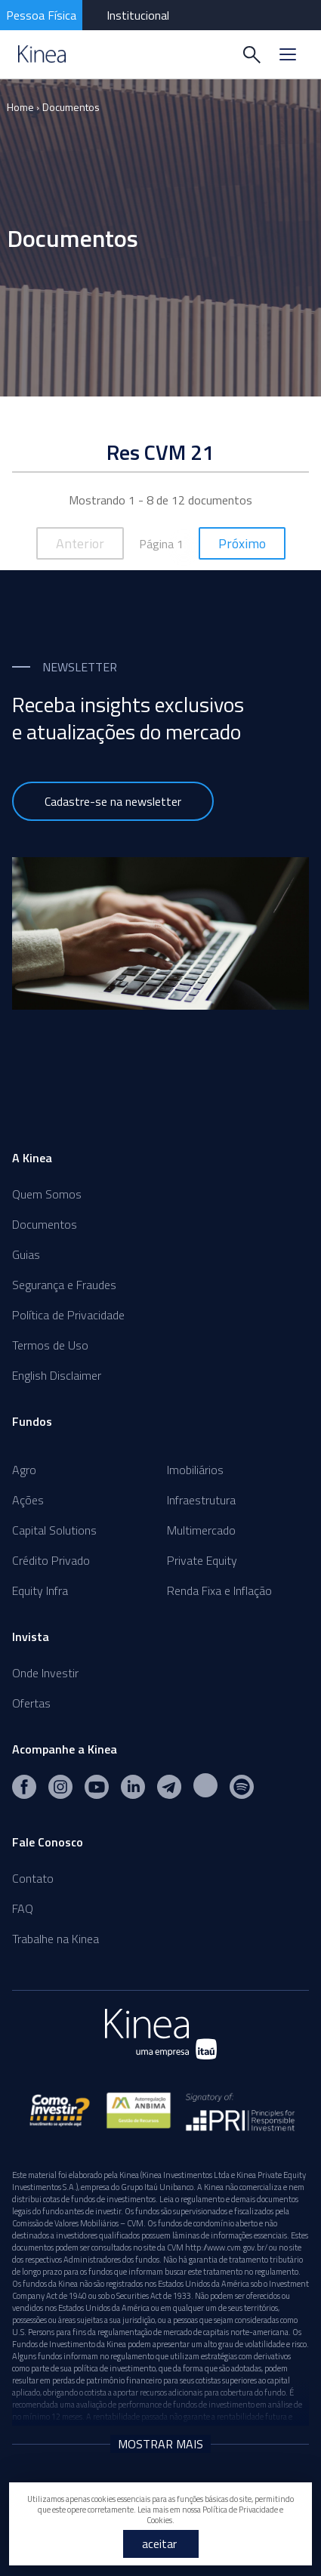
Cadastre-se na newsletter (113, 801)
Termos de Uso (50, 1345)
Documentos (71, 107)
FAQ (22, 1908)
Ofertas (31, 1703)
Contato (33, 1878)
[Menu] (288, 54)
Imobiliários (195, 1470)
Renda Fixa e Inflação (219, 1590)
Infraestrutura (201, 1500)
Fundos (32, 1421)
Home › (23, 107)
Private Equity (202, 1560)
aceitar (159, 2543)
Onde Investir (45, 1673)
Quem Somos (47, 1194)
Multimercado (201, 1530)
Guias (26, 1254)
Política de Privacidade (68, 1315)
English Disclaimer (56, 1375)
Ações (28, 1500)
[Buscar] (251, 54)
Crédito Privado (51, 1560)
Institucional (137, 15)
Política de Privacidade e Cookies (215, 2515)
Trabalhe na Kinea (55, 1939)
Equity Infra (40, 1590)
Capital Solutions (54, 1530)
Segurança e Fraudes (64, 1285)
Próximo (242, 543)
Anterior (80, 543)
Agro (24, 1470)
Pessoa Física (41, 15)
